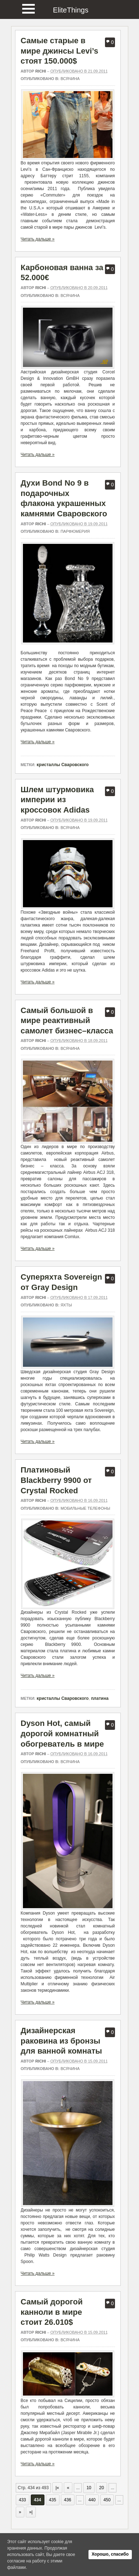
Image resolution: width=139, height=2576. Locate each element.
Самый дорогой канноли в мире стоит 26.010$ (52, 2312)
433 (22, 2499)
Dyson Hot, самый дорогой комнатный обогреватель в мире (62, 1733)
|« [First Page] (57, 2487)
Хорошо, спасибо (110, 2554)
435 (52, 2499)
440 (92, 2499)
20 (101, 2487)
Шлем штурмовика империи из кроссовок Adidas (57, 799)
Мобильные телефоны (85, 1508)
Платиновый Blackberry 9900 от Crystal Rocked (56, 1480)
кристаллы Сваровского (62, 764)
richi (40, 71)
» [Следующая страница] (20, 2512)
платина (100, 1698)
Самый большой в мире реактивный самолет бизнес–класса (67, 1020)
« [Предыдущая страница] (68, 2487)
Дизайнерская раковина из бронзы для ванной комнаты (61, 2040)
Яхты (66, 1305)
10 (88, 2487)
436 (67, 2499)
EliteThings (70, 10)
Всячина (70, 78)
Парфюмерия (75, 531)
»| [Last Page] (31, 2512)
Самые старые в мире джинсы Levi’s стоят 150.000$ (60, 50)
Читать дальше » (38, 239)
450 (107, 2499)
